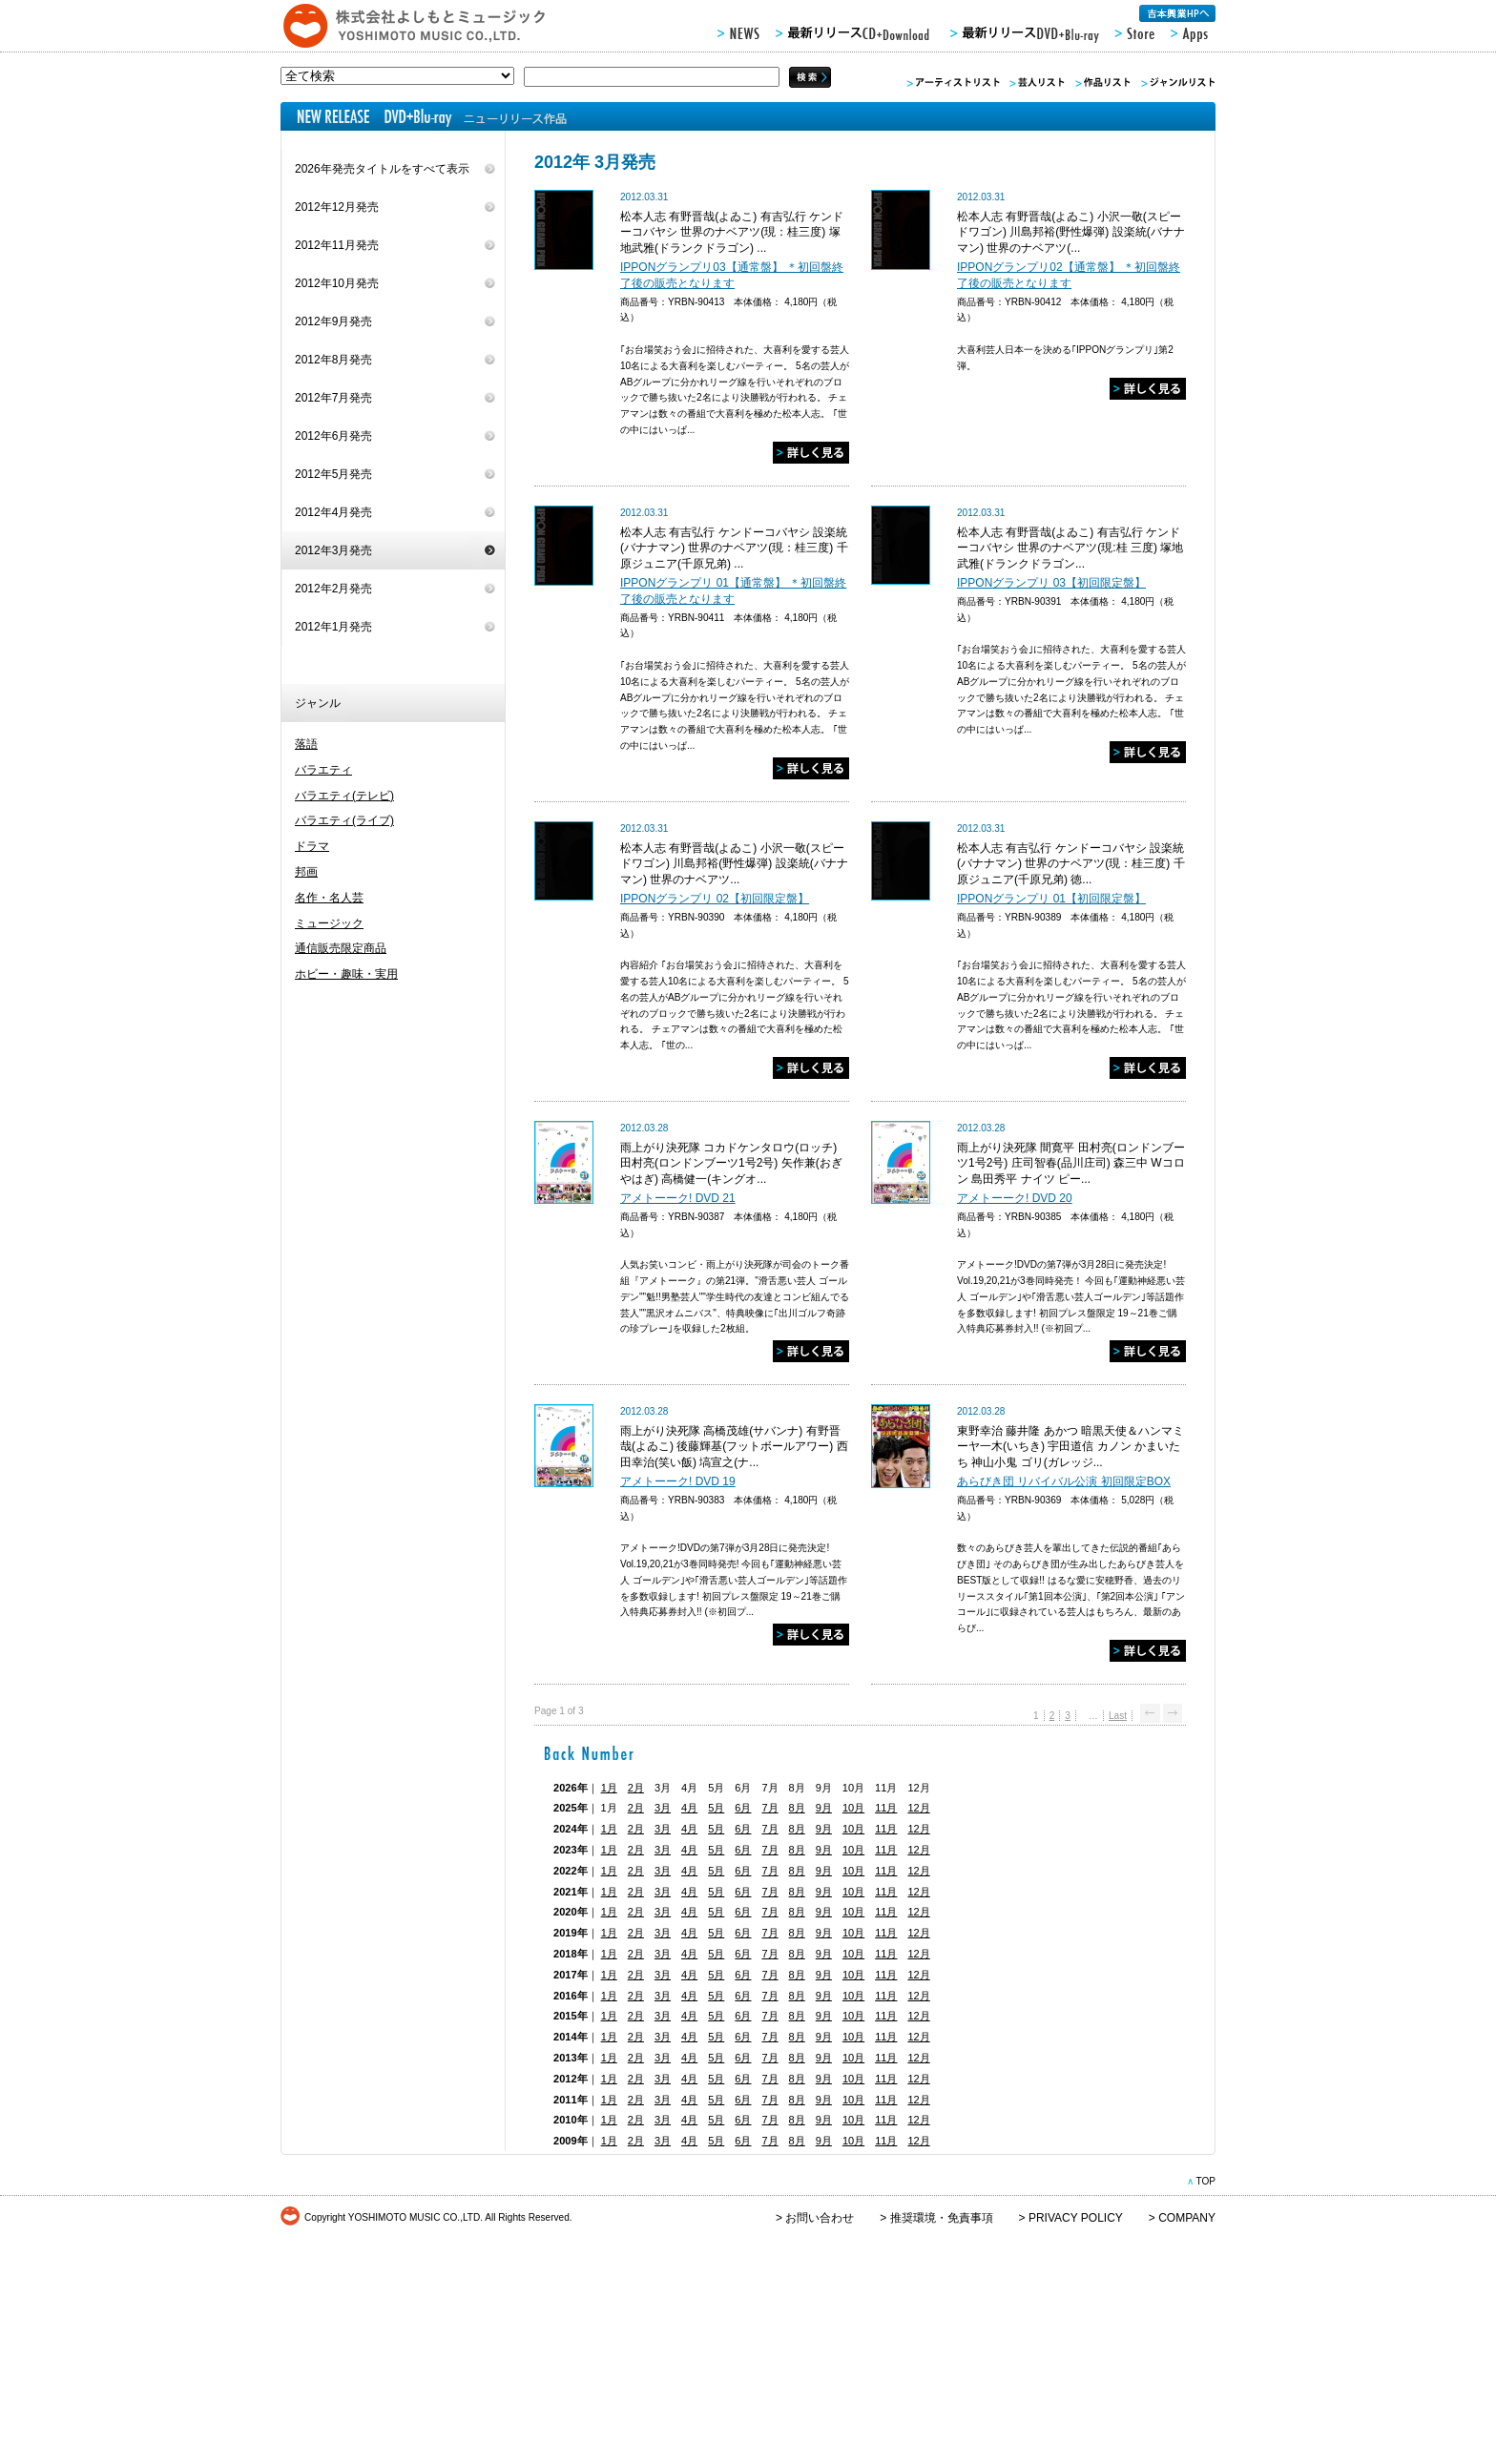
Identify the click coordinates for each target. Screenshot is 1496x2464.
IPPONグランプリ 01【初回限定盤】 (1051, 898)
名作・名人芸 (329, 897)
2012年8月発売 (333, 359)
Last (1118, 1715)
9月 (824, 1807)
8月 (797, 1807)
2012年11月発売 (337, 245)
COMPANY (1187, 2218)
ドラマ (312, 846)
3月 (662, 1807)
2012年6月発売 (333, 436)
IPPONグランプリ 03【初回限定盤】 (1051, 583)
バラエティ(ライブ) (344, 820)
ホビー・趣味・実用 (346, 974)
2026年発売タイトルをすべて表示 (382, 169)
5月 (716, 1807)
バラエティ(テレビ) (344, 795)
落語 (306, 744)
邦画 (306, 872)
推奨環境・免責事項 (941, 2218)
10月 (853, 1807)
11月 (886, 1807)
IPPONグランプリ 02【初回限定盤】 (714, 898)
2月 (636, 1787)
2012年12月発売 (337, 207)
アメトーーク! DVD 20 (1014, 1198)
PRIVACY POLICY (1075, 2218)
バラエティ (323, 769)
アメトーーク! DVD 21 (678, 1198)
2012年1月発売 (333, 626)
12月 (918, 1807)
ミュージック (329, 923)
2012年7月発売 (333, 397)
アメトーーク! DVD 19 (678, 1481)
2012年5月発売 (333, 474)
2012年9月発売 (333, 321)
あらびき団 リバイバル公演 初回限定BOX (1064, 1481)
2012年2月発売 (333, 588)
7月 (769, 1807)
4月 (689, 1807)
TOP (1205, 2181)
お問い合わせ (819, 2218)
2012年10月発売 (337, 283)
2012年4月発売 (333, 512)
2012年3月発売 (333, 550)
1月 (609, 1787)
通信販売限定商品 (340, 948)
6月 (743, 1807)
